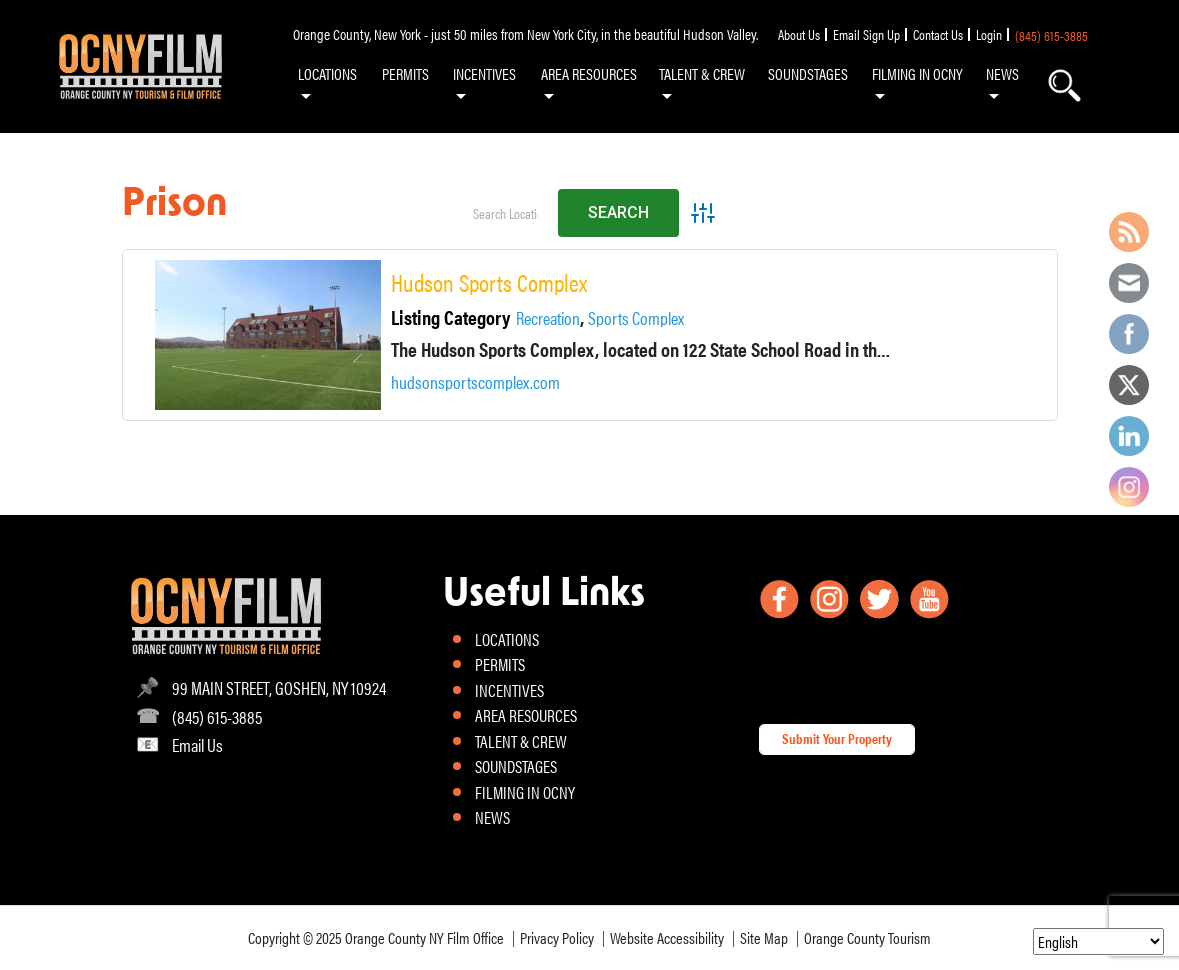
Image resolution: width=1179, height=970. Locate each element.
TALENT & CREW (702, 73)
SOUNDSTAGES (808, 73)
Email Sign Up (866, 34)
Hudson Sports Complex (489, 283)
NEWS (1002, 73)
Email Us (197, 744)
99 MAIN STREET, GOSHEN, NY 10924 (279, 687)
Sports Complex (636, 318)
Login (989, 34)
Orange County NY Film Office (424, 937)
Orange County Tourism (867, 937)
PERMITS (405, 73)
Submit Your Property (837, 738)
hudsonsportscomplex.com (475, 382)
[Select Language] (1098, 941)
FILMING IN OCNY (917, 73)
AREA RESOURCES (589, 73)
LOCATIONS (327, 73)
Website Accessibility (667, 937)
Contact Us (938, 34)
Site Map (764, 937)
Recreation (548, 318)
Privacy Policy (557, 937)
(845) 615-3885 (1051, 35)
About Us (799, 34)
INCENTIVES (484, 73)
